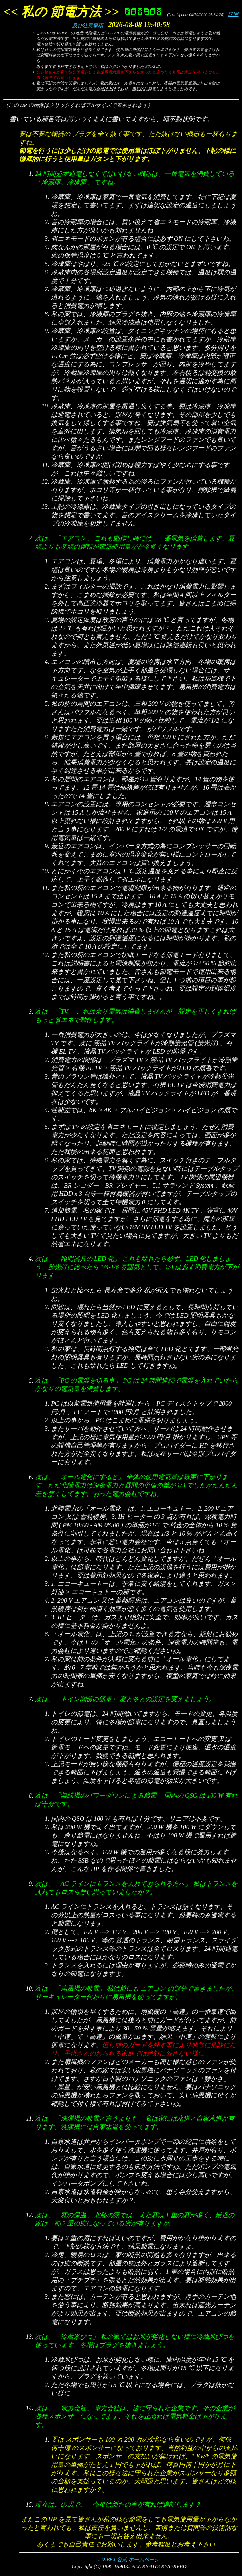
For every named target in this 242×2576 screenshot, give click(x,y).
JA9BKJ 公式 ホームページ (128, 2559)
